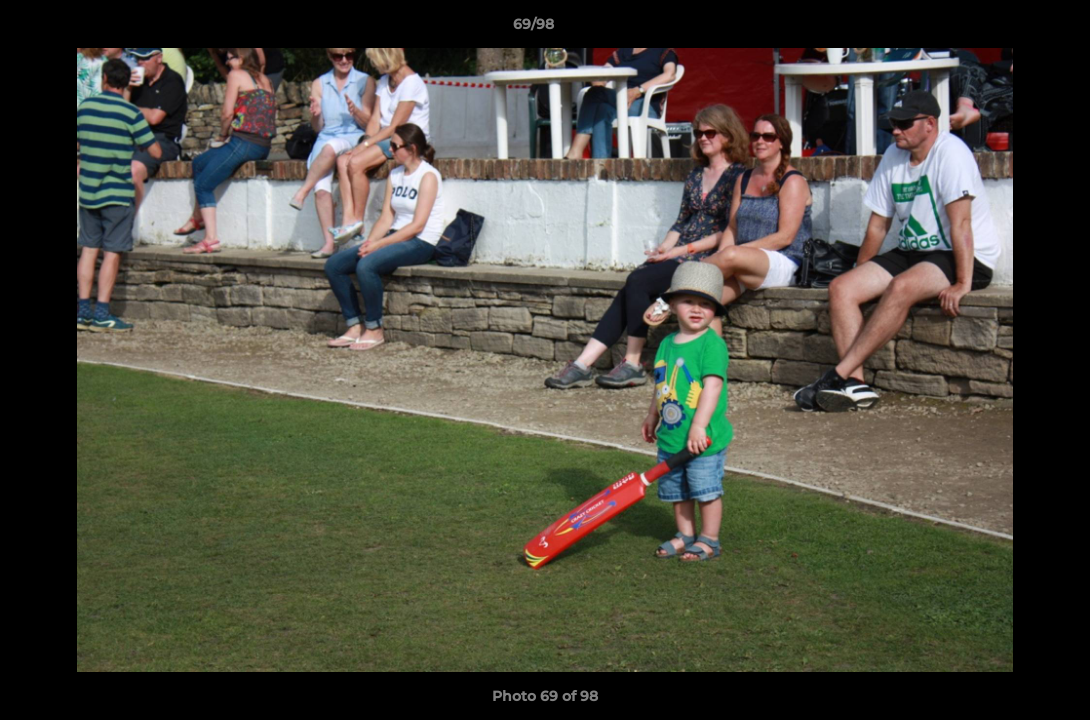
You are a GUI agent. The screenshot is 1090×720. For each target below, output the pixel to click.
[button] (1006, 29)
